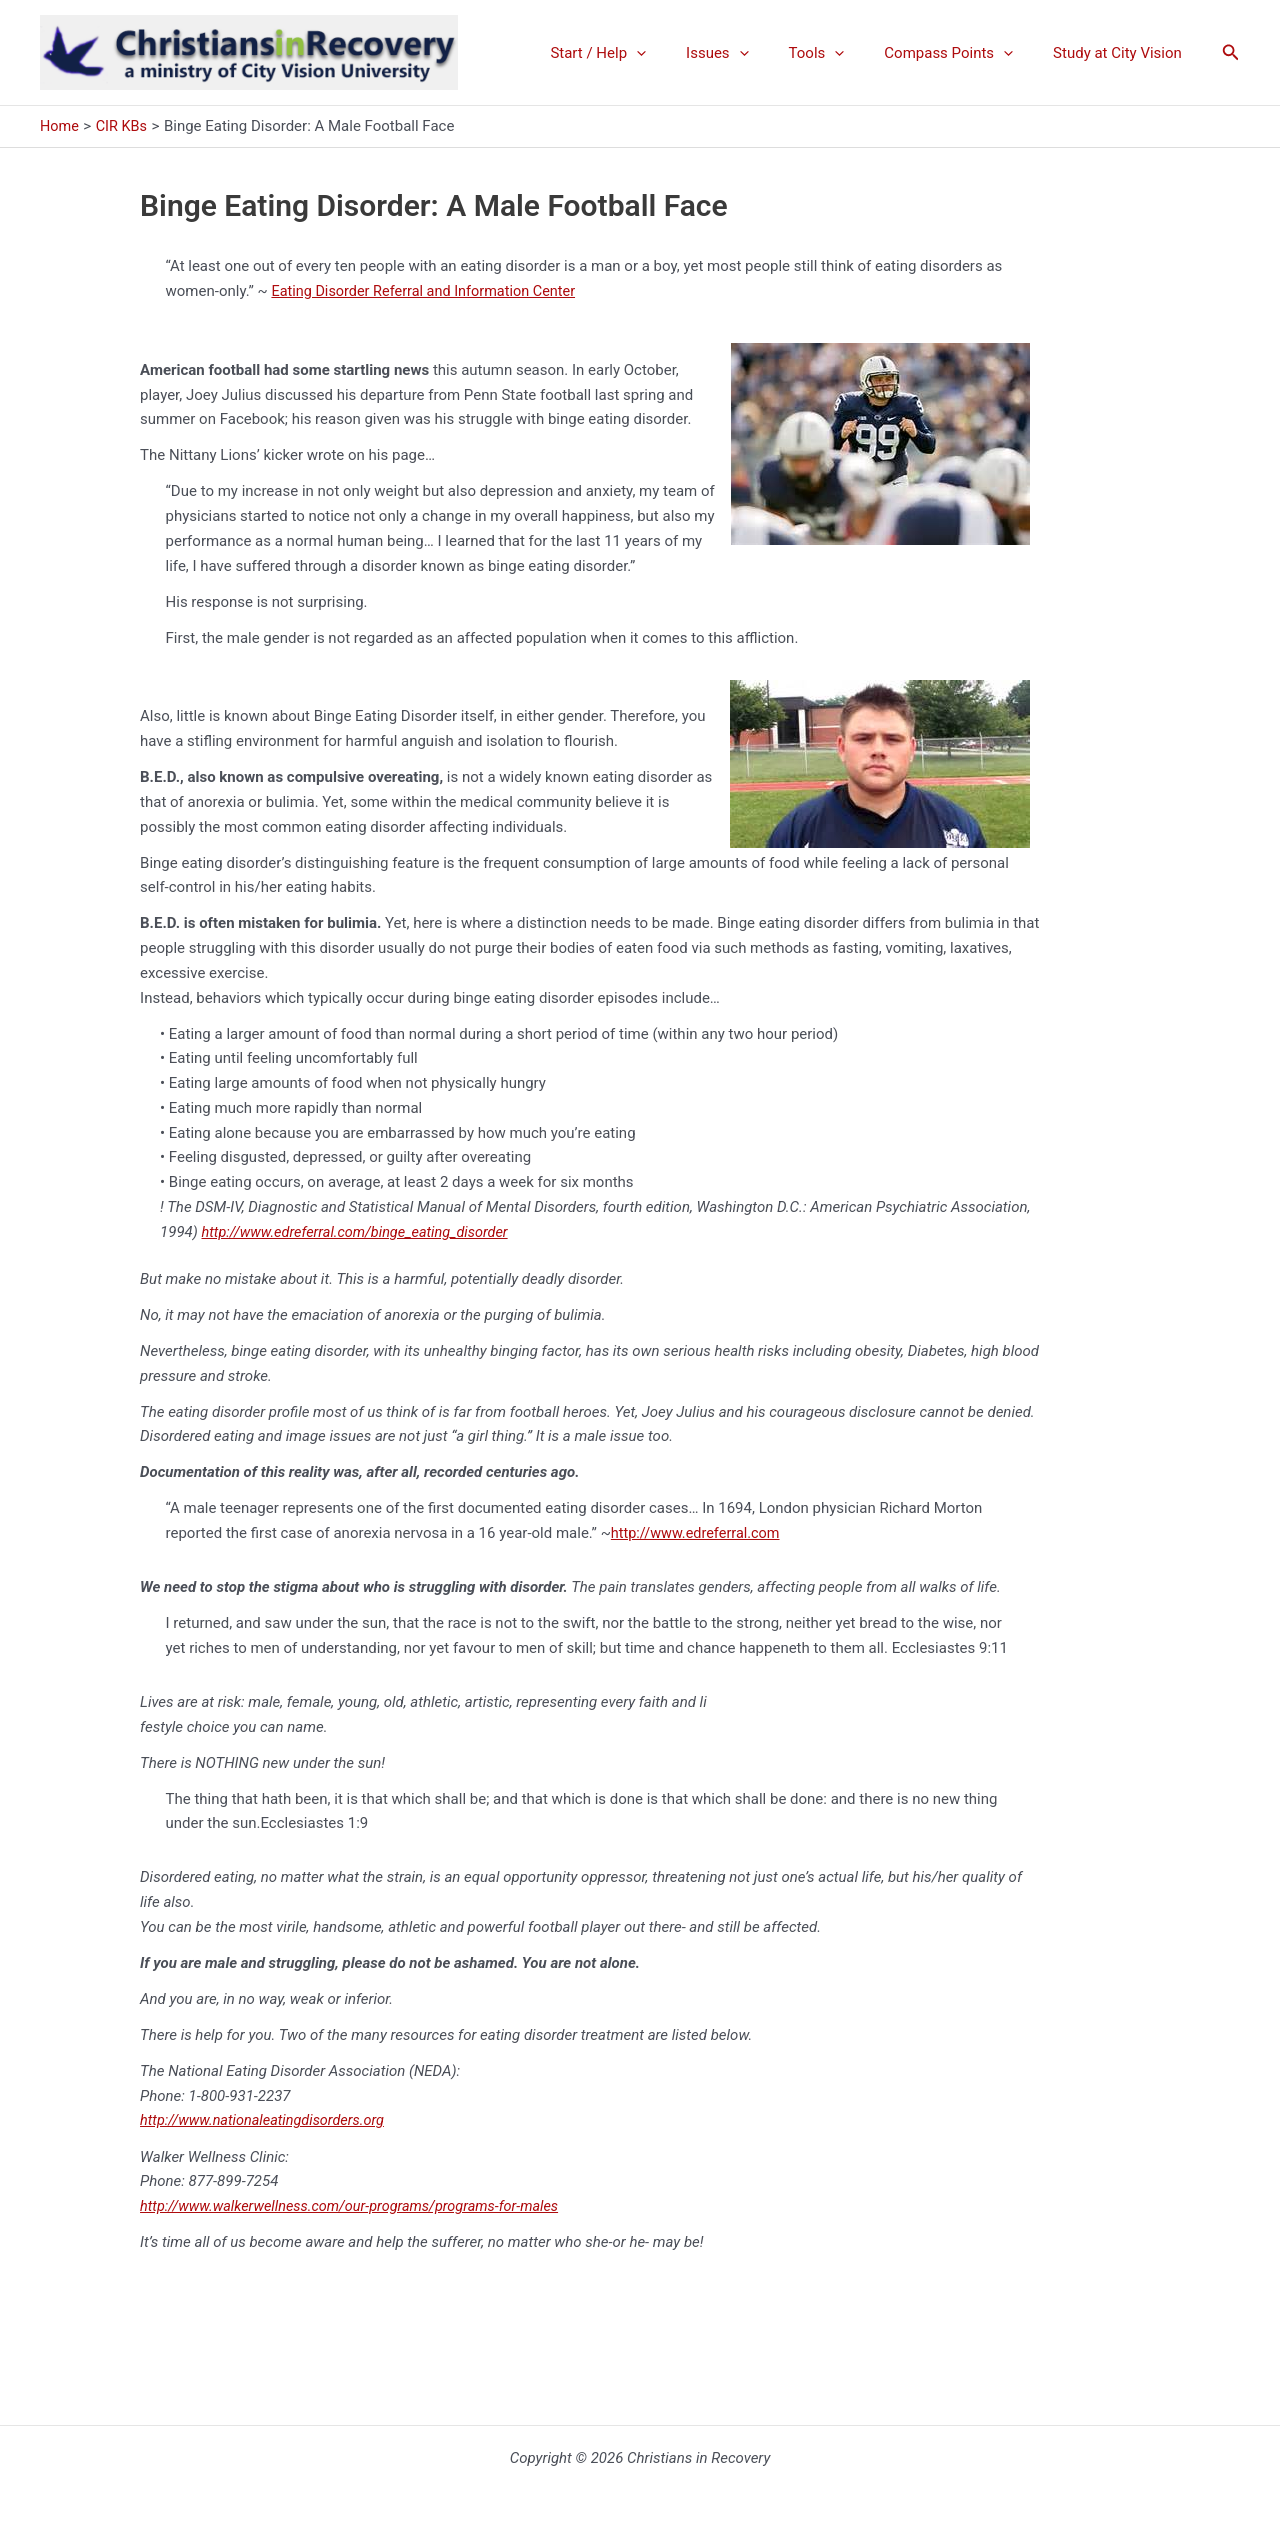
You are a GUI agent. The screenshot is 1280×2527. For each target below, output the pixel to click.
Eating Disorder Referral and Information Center (428, 291)
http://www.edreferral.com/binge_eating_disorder (361, 1231)
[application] (681, 53)
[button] (1231, 52)
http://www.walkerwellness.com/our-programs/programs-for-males (357, 2206)
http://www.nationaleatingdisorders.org (266, 2120)
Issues (752, 53)
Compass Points (963, 53)
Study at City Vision (1122, 53)
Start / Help (643, 53)
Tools (842, 53)
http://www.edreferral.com (698, 1533)
